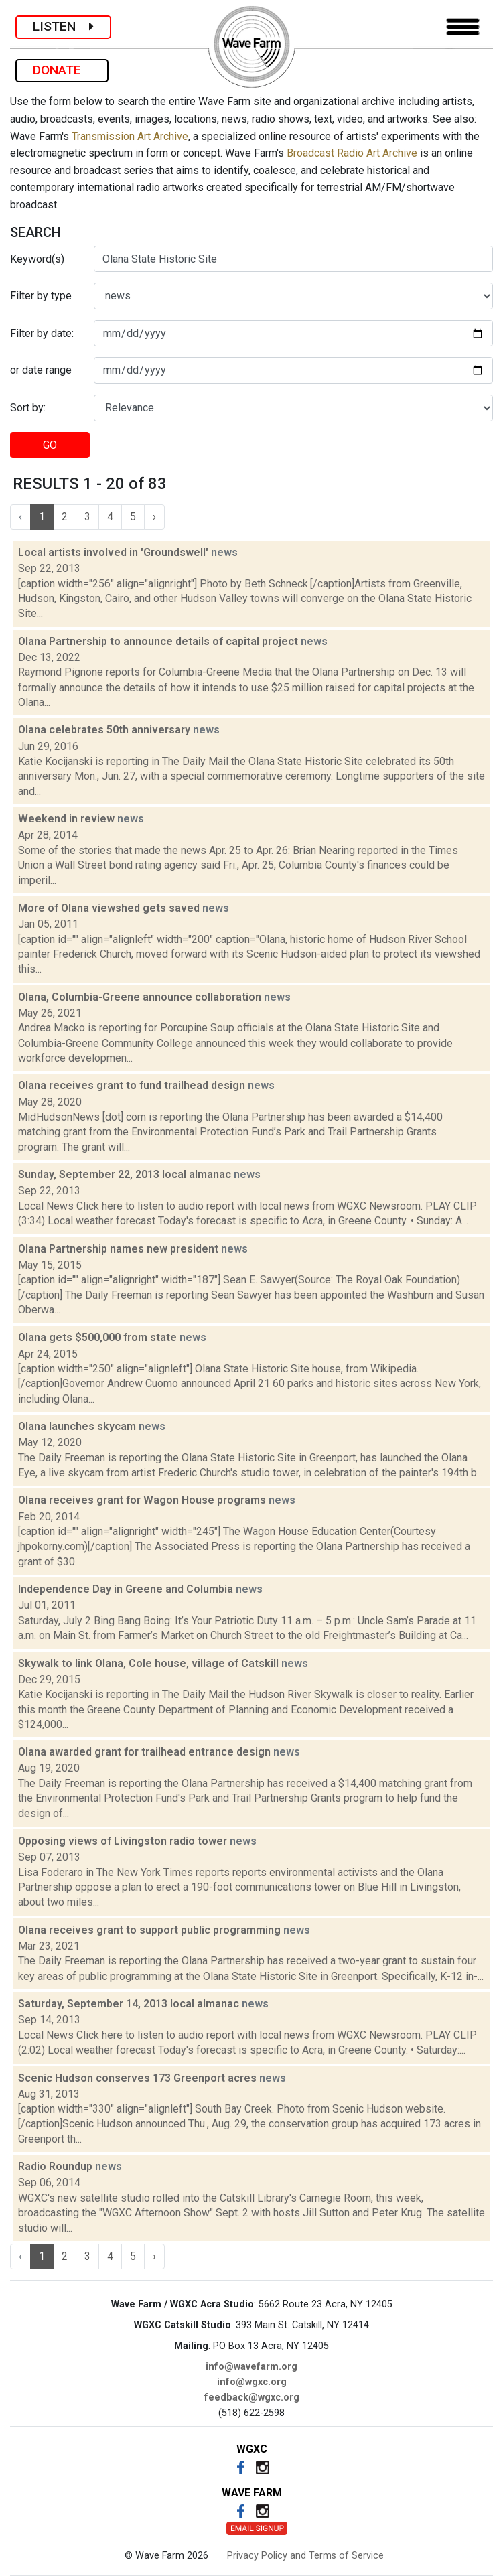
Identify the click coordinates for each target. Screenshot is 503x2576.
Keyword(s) (37, 259)
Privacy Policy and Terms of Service (305, 2555)
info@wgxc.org (252, 2382)
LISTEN (63, 26)
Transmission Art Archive (130, 136)
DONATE (62, 70)
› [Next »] (154, 516)
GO (50, 445)
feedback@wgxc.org (251, 2397)
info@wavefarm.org (251, 2366)
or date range (41, 370)
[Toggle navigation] (463, 27)
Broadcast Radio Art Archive (352, 153)
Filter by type (41, 295)
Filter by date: (42, 333)
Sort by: (28, 407)
